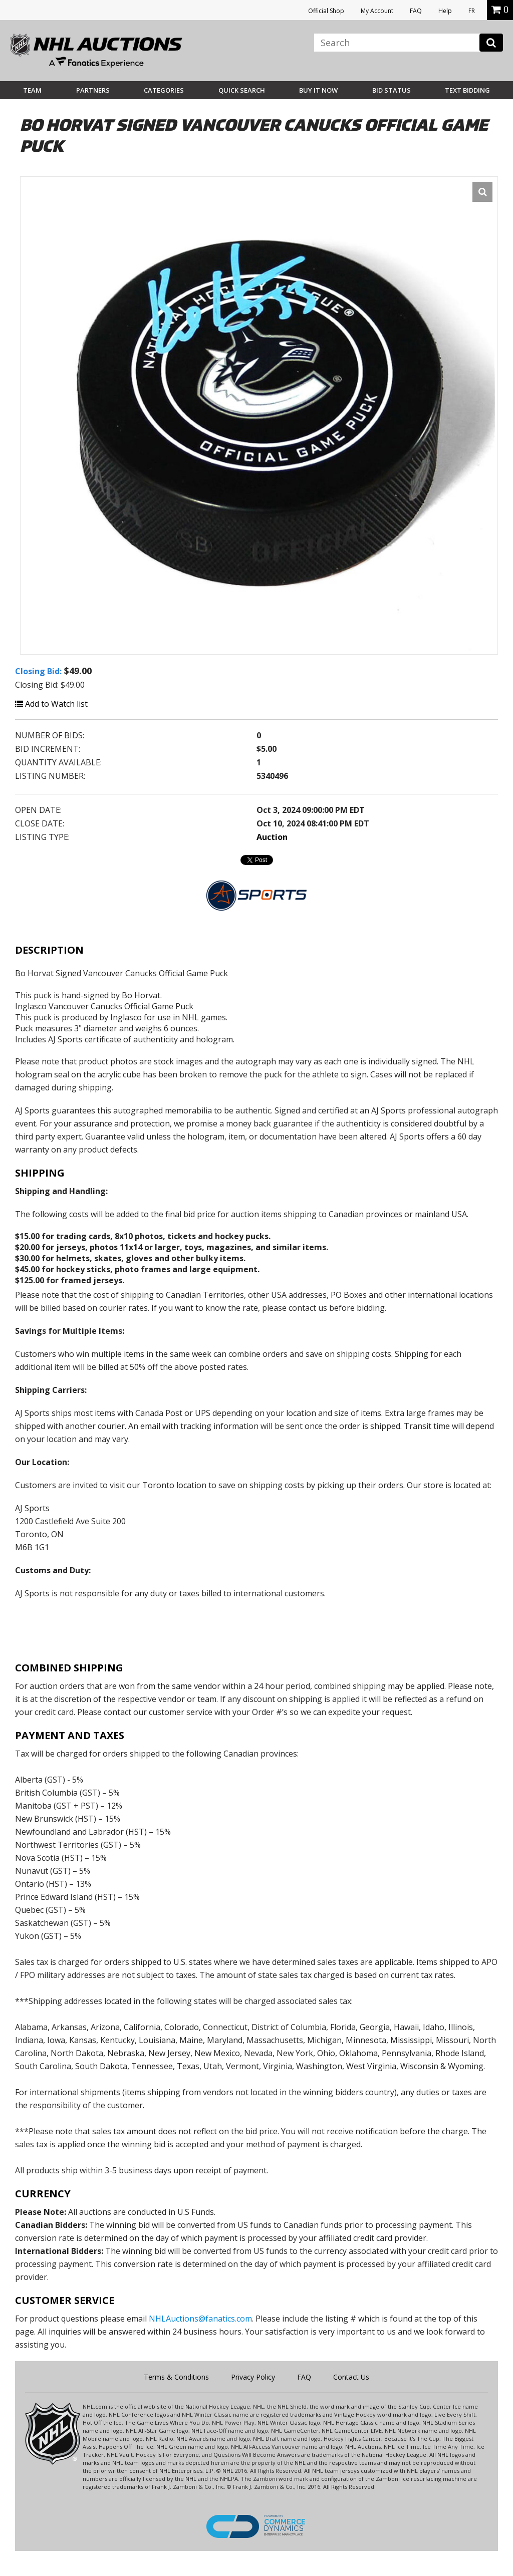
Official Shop (326, 11)
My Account (377, 11)
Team (32, 90)
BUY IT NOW (318, 90)
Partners (93, 90)
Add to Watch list (51, 703)
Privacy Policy (253, 2377)
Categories (164, 90)
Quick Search (241, 90)
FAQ (416, 11)
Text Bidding (467, 90)
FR (471, 11)
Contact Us (351, 2377)
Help (445, 11)
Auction (272, 836)
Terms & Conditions (176, 2377)
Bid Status (391, 90)
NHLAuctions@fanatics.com (200, 2318)
